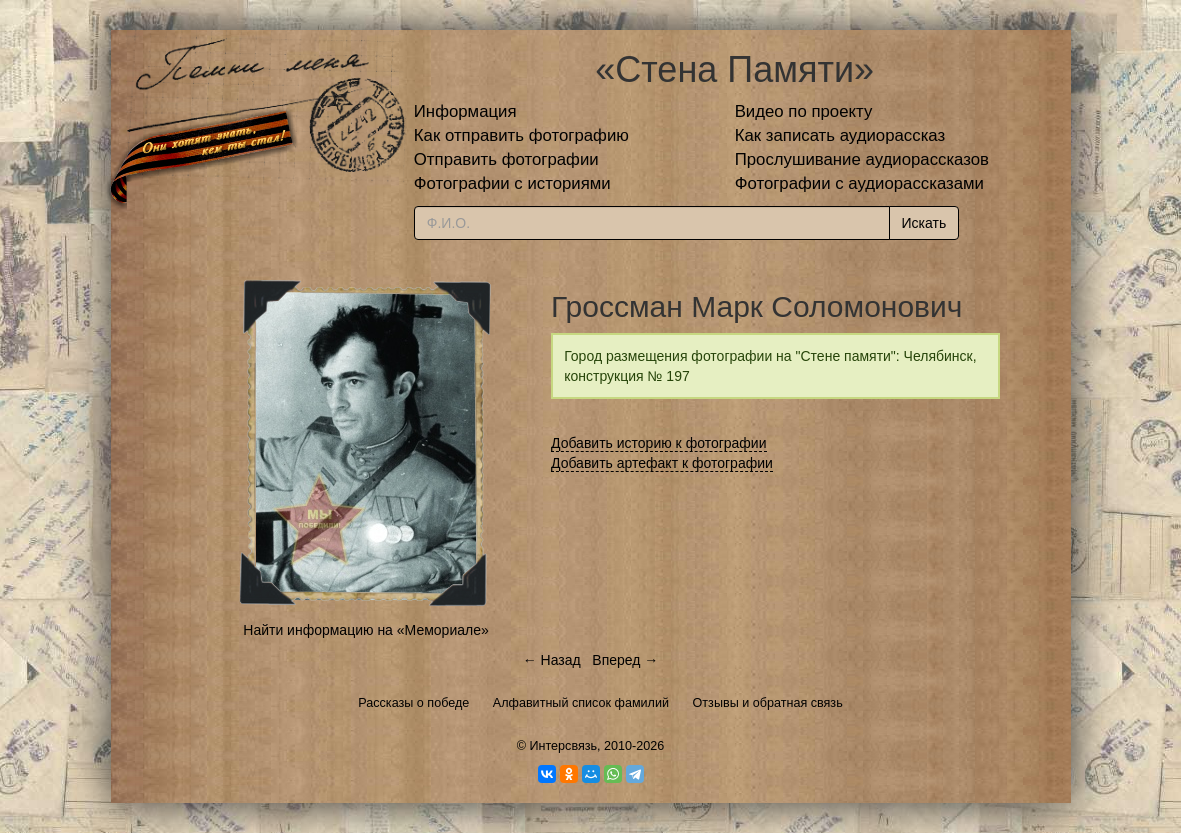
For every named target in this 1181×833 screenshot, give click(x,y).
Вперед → (625, 660)
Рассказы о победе (413, 703)
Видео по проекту (804, 111)
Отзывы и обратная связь (768, 703)
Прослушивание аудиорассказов (862, 159)
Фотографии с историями (512, 183)
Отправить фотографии (506, 159)
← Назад (552, 660)
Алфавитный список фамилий (581, 703)
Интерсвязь (563, 746)
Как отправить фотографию (521, 135)
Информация (465, 111)
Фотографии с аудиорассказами (859, 183)
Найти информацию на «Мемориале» (365, 630)
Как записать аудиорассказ (840, 135)
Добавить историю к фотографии (659, 443)
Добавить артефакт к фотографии (662, 463)
